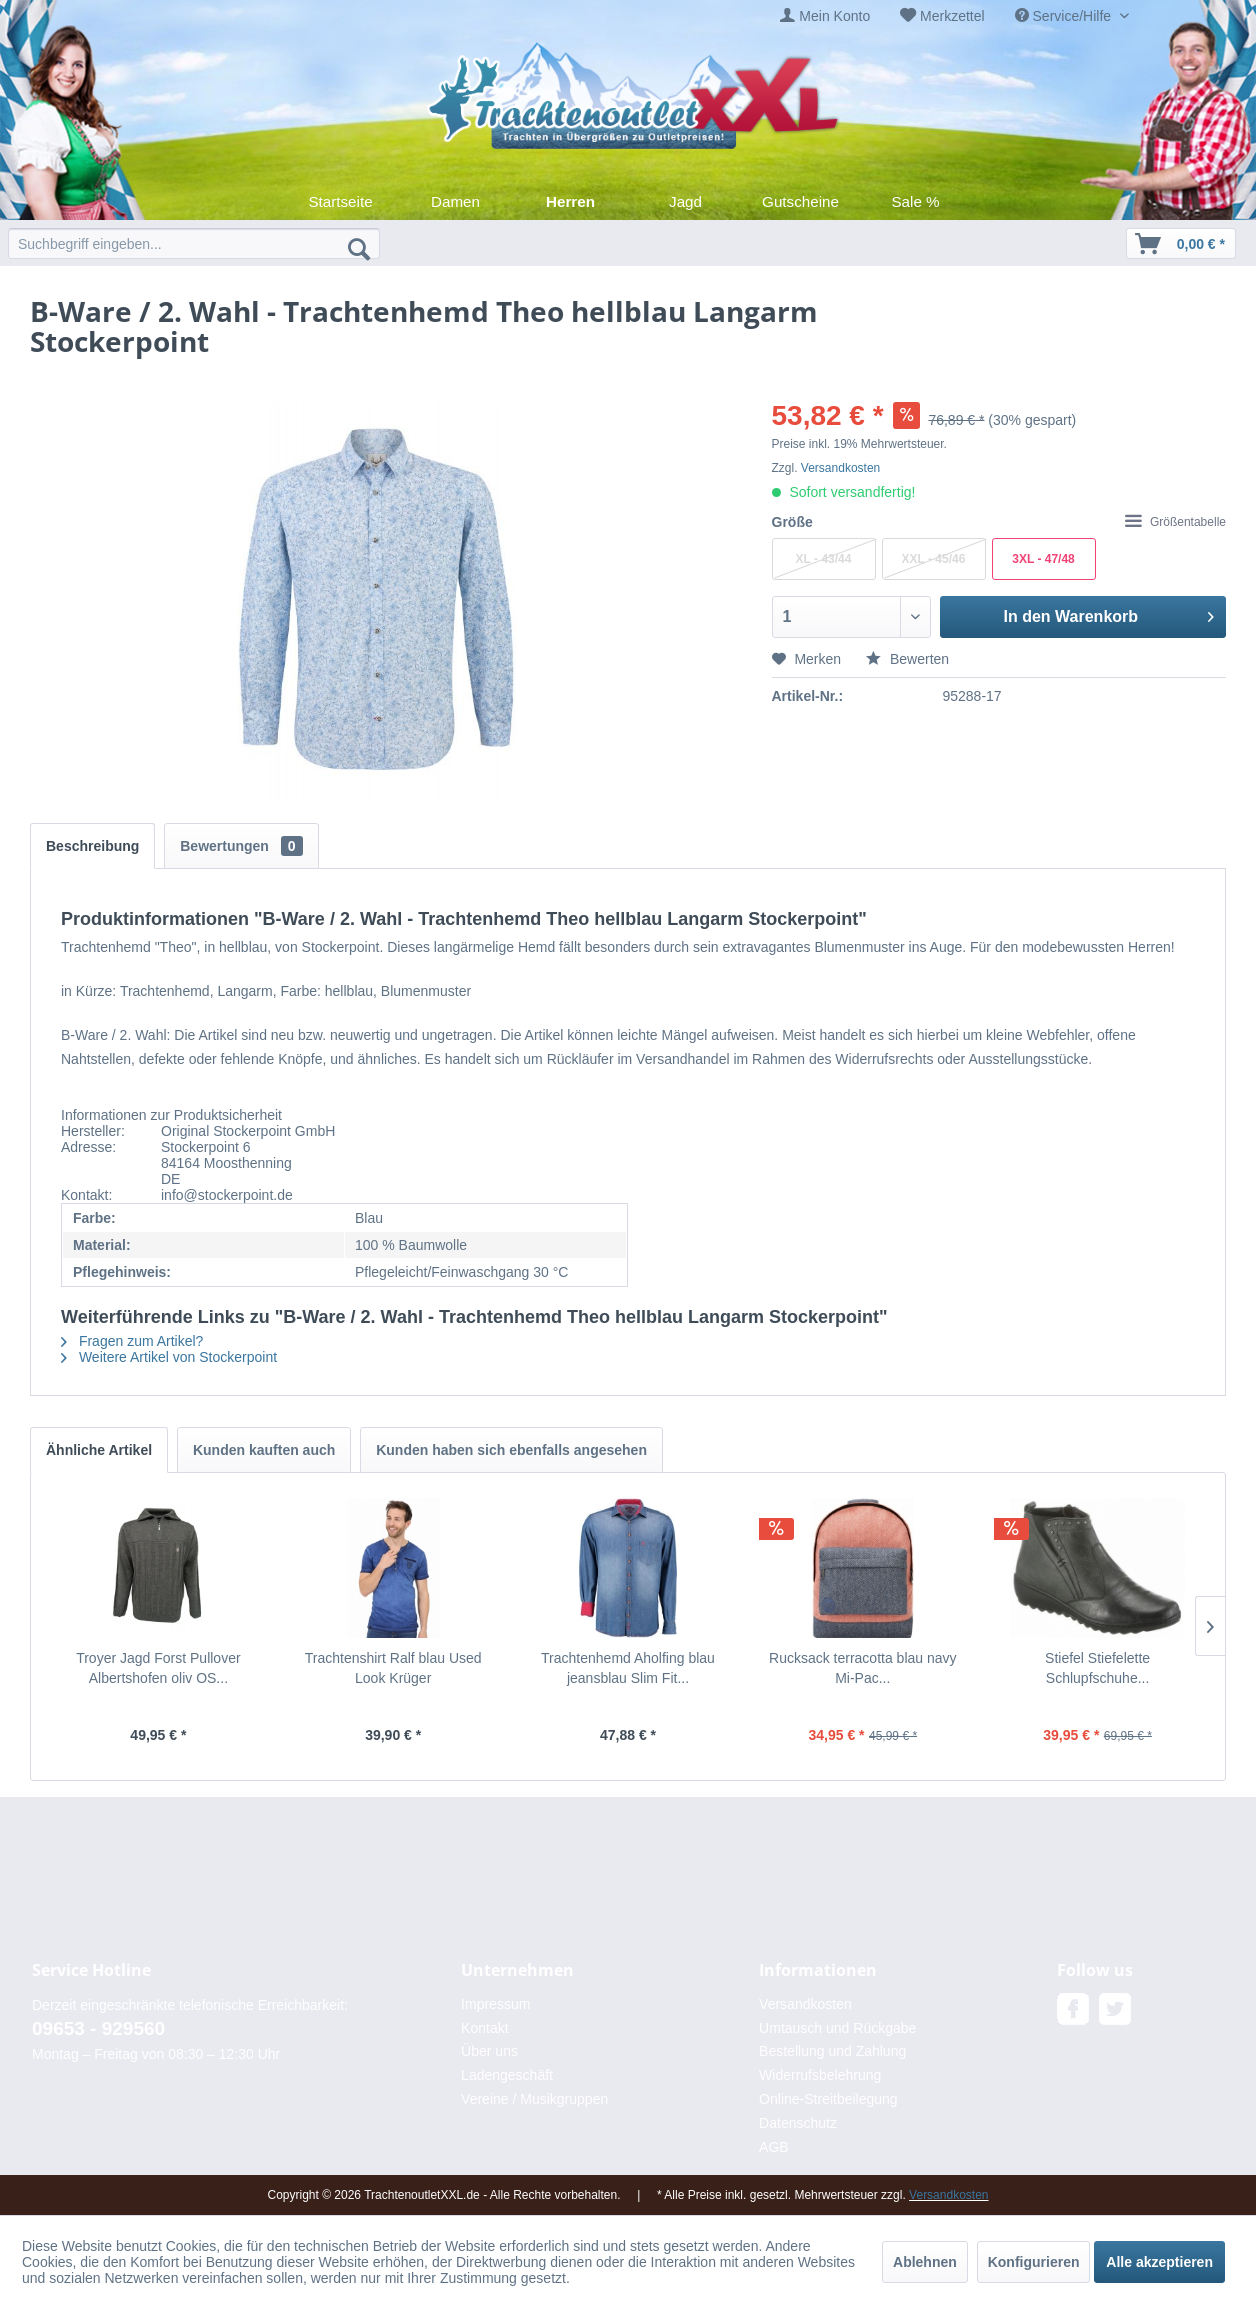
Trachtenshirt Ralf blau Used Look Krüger (393, 1668)
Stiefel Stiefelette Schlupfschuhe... (1097, 1668)
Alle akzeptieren (1159, 2262)
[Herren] (570, 201)
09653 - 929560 (98, 2028)
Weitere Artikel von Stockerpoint (169, 1357)
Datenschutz (798, 2123)
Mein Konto (834, 16)
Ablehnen (925, 2262)
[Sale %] (915, 201)
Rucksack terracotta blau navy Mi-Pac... (863, 1668)
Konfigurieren (1034, 2262)
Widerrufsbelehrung (820, 2075)
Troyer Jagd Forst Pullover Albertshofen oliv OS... (158, 1668)
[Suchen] (359, 248)
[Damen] (455, 201)
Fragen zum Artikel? (132, 1341)
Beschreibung (92, 846)
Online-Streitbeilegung (828, 2099)
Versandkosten (840, 468)
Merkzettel (952, 16)
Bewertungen (241, 846)
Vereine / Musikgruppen (534, 2099)
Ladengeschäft (507, 2075)
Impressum (495, 2004)
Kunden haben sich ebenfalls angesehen (511, 1450)
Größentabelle (1175, 522)
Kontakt (484, 2028)
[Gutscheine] (800, 201)
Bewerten (907, 659)
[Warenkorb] (1181, 243)
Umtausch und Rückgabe (837, 2028)
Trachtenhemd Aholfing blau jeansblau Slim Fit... (628, 1668)
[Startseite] (340, 201)
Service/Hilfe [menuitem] (1065, 16)
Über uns (489, 2051)
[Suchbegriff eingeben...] (194, 243)
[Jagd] (685, 201)
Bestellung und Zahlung (832, 2051)
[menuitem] (825, 16)
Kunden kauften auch (264, 1450)
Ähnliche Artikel (99, 1450)
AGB (774, 2147)
